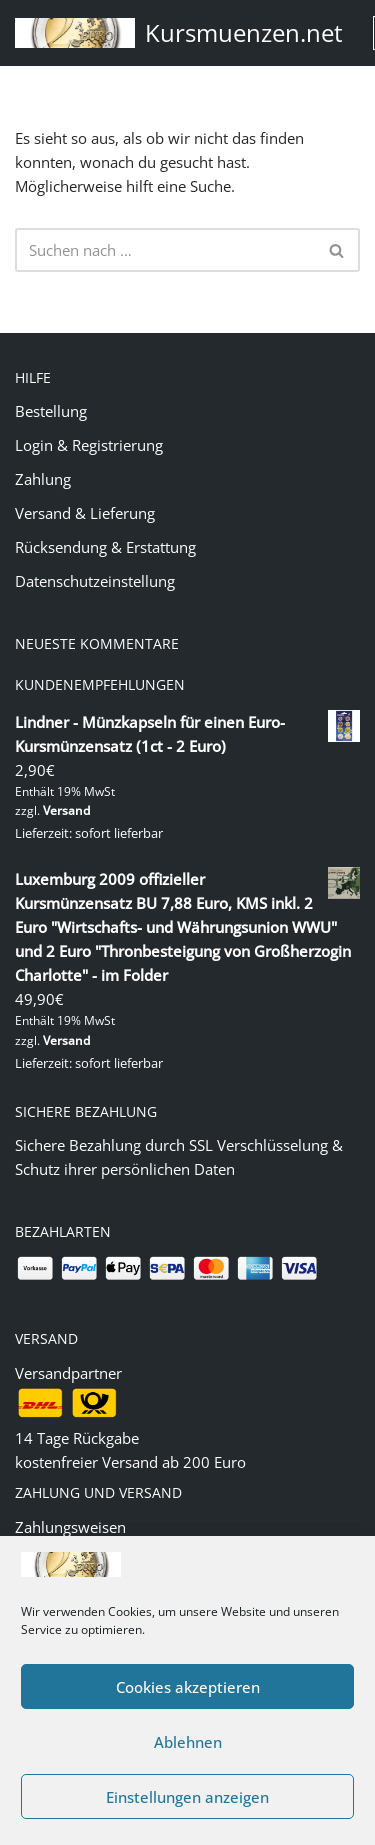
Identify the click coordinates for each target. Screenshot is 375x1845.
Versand (66, 810)
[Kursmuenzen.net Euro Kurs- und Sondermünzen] (179, 33)
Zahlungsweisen (70, 1527)
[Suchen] (165, 250)
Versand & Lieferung (85, 513)
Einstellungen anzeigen (187, 1797)
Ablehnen (188, 1742)
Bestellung (51, 411)
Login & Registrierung (89, 445)
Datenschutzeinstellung (95, 581)
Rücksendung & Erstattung (105, 547)
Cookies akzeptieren (188, 1687)
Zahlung (43, 479)
